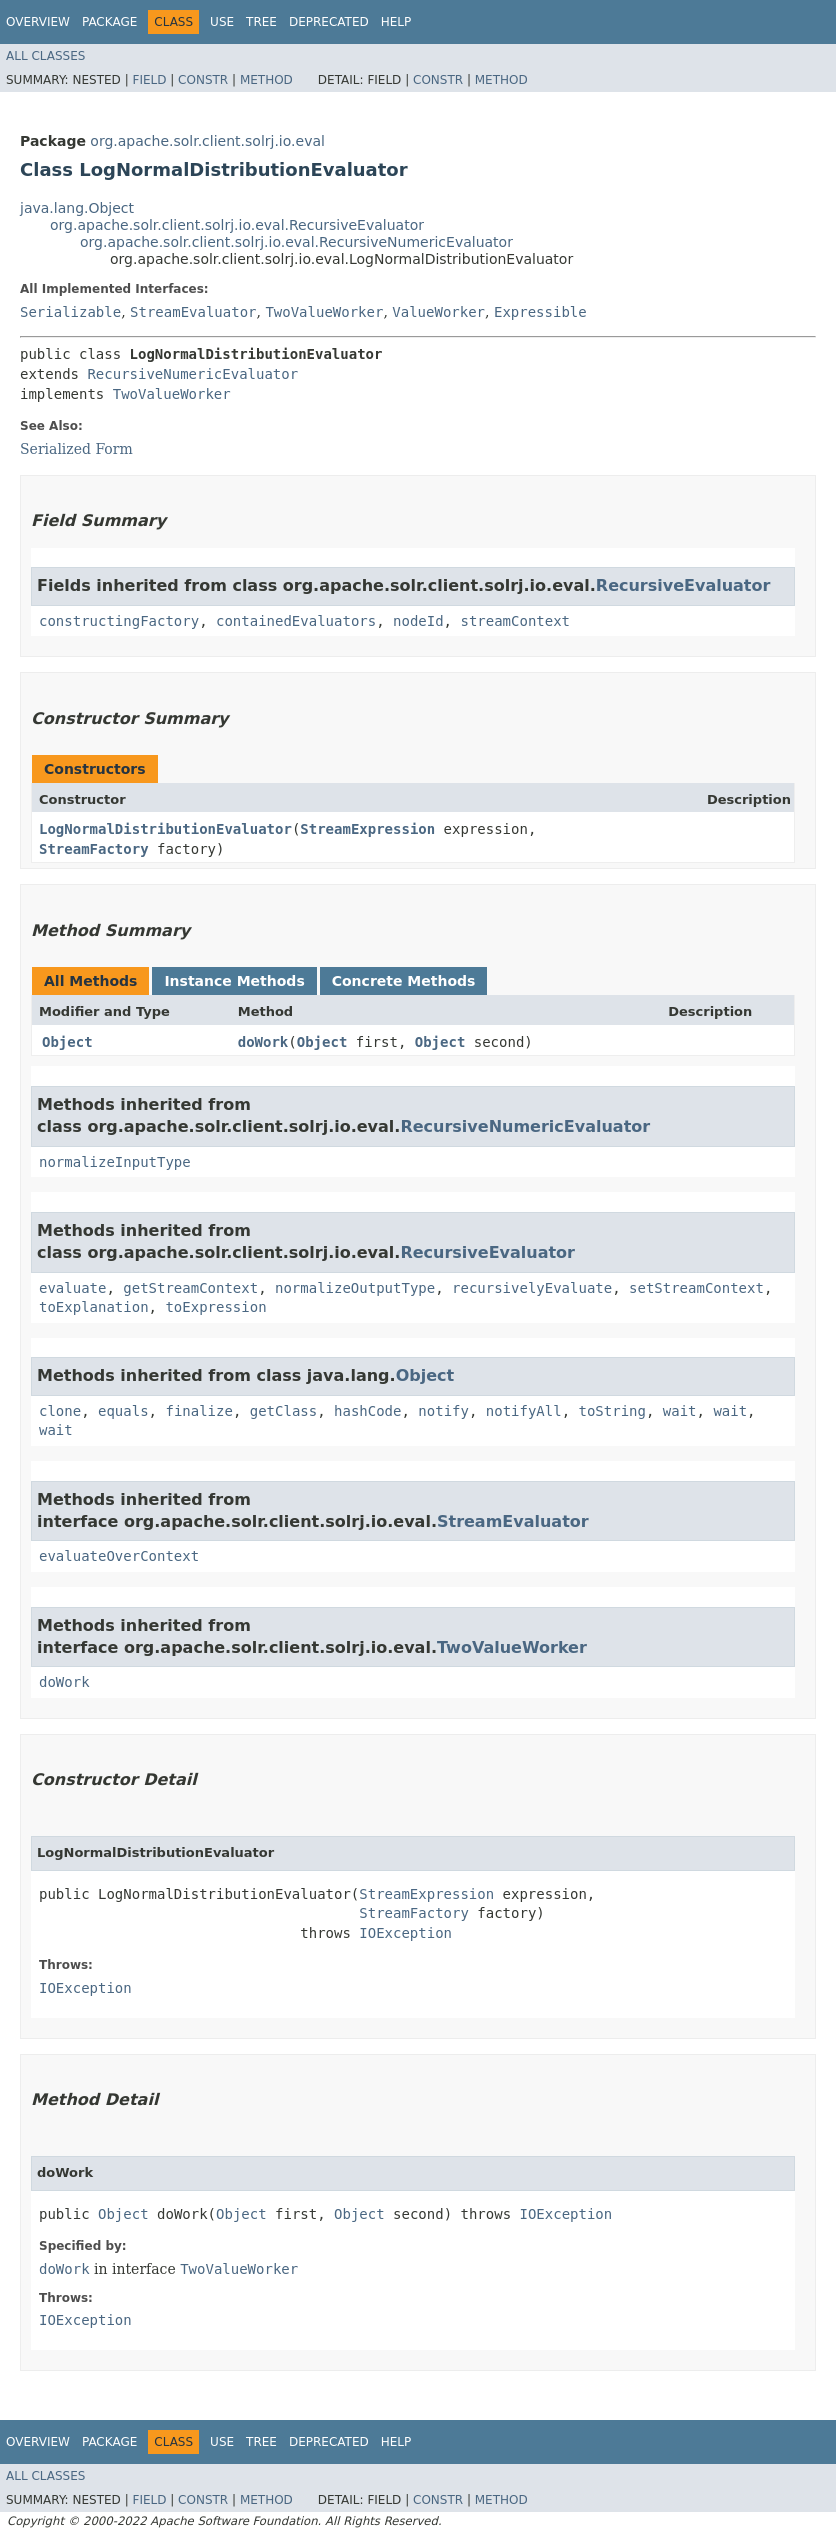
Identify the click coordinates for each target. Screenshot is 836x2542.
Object (67, 1042)
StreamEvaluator (193, 312)
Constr (203, 80)
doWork (263, 1042)
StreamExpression (367, 829)
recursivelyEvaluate (532, 1288)
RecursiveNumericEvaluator (192, 374)
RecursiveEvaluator (683, 585)
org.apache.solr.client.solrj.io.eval (207, 141)
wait (680, 1411)
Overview (38, 22)
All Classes (45, 56)
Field (149, 80)
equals (123, 1411)
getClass (283, 1411)
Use (222, 22)
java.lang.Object (77, 208)
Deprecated (329, 22)
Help (396, 22)
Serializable (70, 312)
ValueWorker (438, 312)
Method (266, 80)
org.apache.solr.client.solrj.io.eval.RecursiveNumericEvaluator (296, 242)
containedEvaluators (296, 621)
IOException (405, 1933)
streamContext (515, 621)
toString (612, 1411)
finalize (198, 1411)
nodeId (418, 621)
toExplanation (94, 1307)
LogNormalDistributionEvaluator (165, 829)
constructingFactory (119, 621)
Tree (261, 22)
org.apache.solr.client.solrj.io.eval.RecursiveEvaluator (237, 225)
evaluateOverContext (119, 1556)
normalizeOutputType (355, 1288)
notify (443, 1411)
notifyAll (524, 1411)
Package (109, 22)
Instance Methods (234, 981)
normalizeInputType (115, 1162)
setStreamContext (696, 1288)
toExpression (215, 1307)
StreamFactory (94, 849)
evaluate (72, 1288)
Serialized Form (76, 449)
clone (60, 1411)
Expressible (540, 312)
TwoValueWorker (324, 312)
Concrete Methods (404, 981)
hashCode (367, 1411)
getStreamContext (190, 1288)
